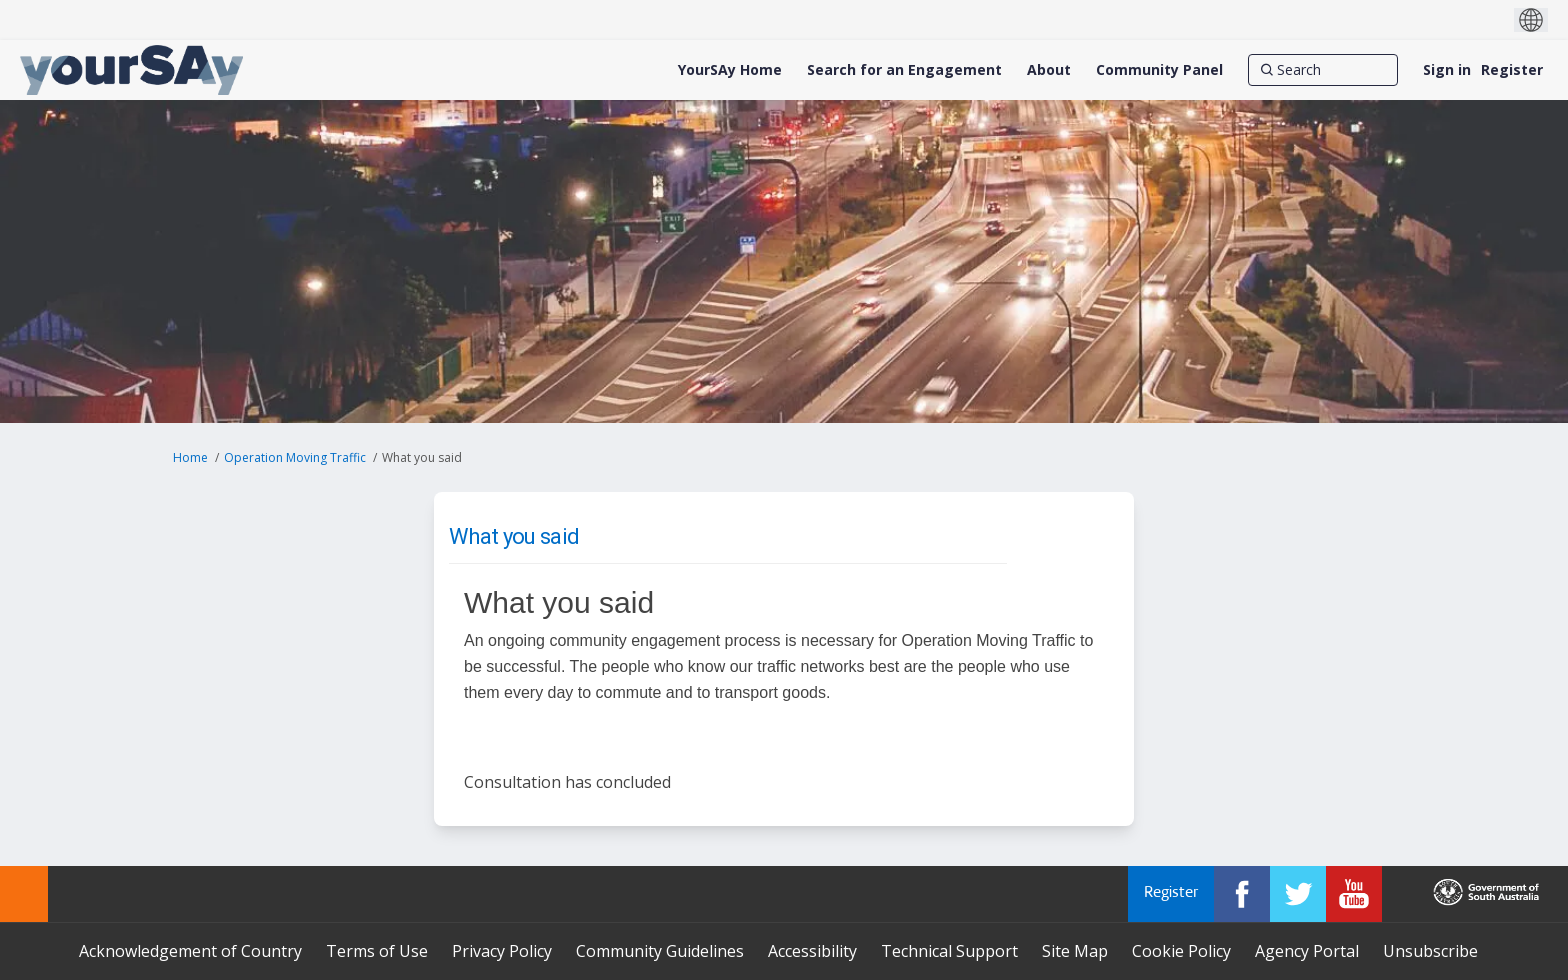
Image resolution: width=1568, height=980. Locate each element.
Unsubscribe (1430, 951)
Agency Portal (1307, 951)
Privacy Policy (502, 951)
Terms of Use (377, 951)
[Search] (1323, 70)
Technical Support (949, 951)
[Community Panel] (1159, 70)
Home (190, 457)
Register (1512, 69)
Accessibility (812, 951)
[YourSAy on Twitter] (1298, 894)
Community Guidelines (660, 951)
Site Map (1075, 951)
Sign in (1447, 69)
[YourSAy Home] (730, 70)
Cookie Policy (1181, 951)
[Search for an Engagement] (904, 70)
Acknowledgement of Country (190, 951)
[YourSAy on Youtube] (1354, 894)
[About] (1049, 70)
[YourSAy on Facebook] (1242, 894)
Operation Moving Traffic (295, 457)
